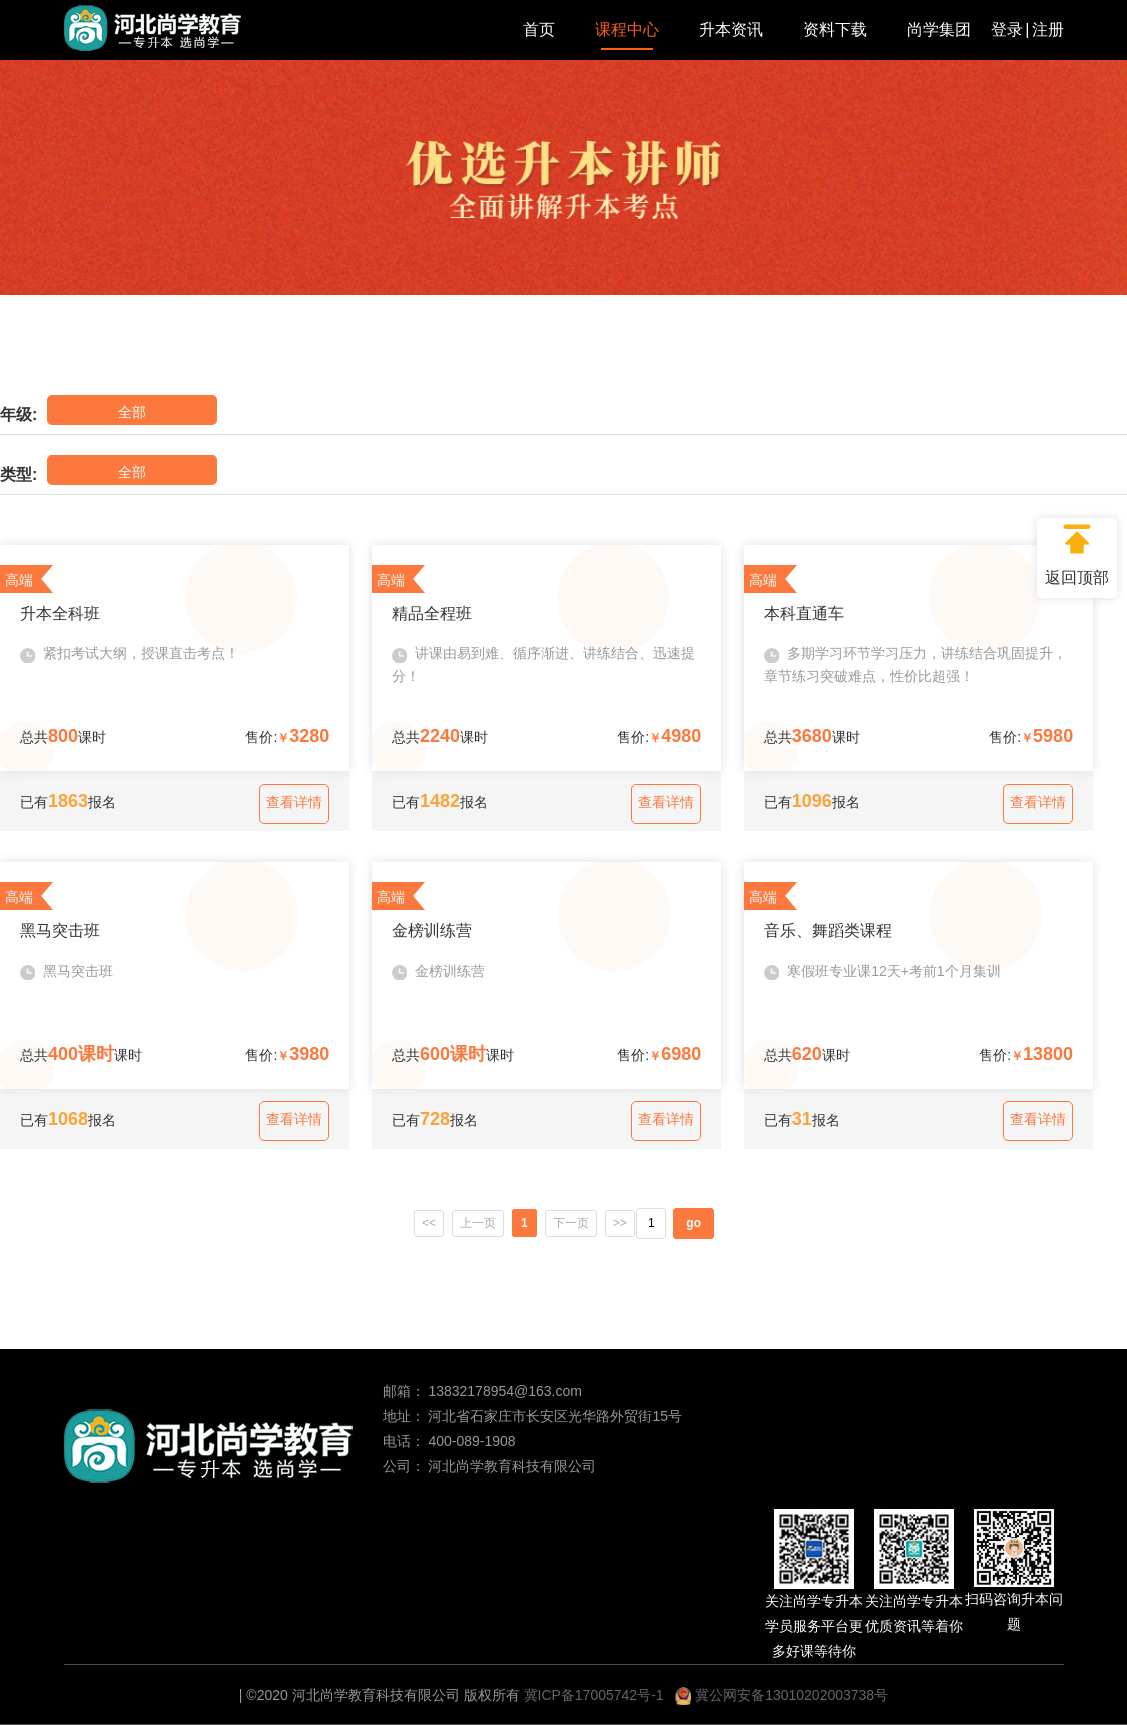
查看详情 (294, 801)
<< (426, 1223)
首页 (539, 29)
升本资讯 (731, 29)
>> (623, 1223)
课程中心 (627, 29)
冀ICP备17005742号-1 (594, 1695)
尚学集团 (939, 29)
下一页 (572, 1223)
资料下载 (835, 29)
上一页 (477, 1223)
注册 (1048, 29)
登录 (1007, 29)
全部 (114, 409)
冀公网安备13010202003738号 (781, 1695)
